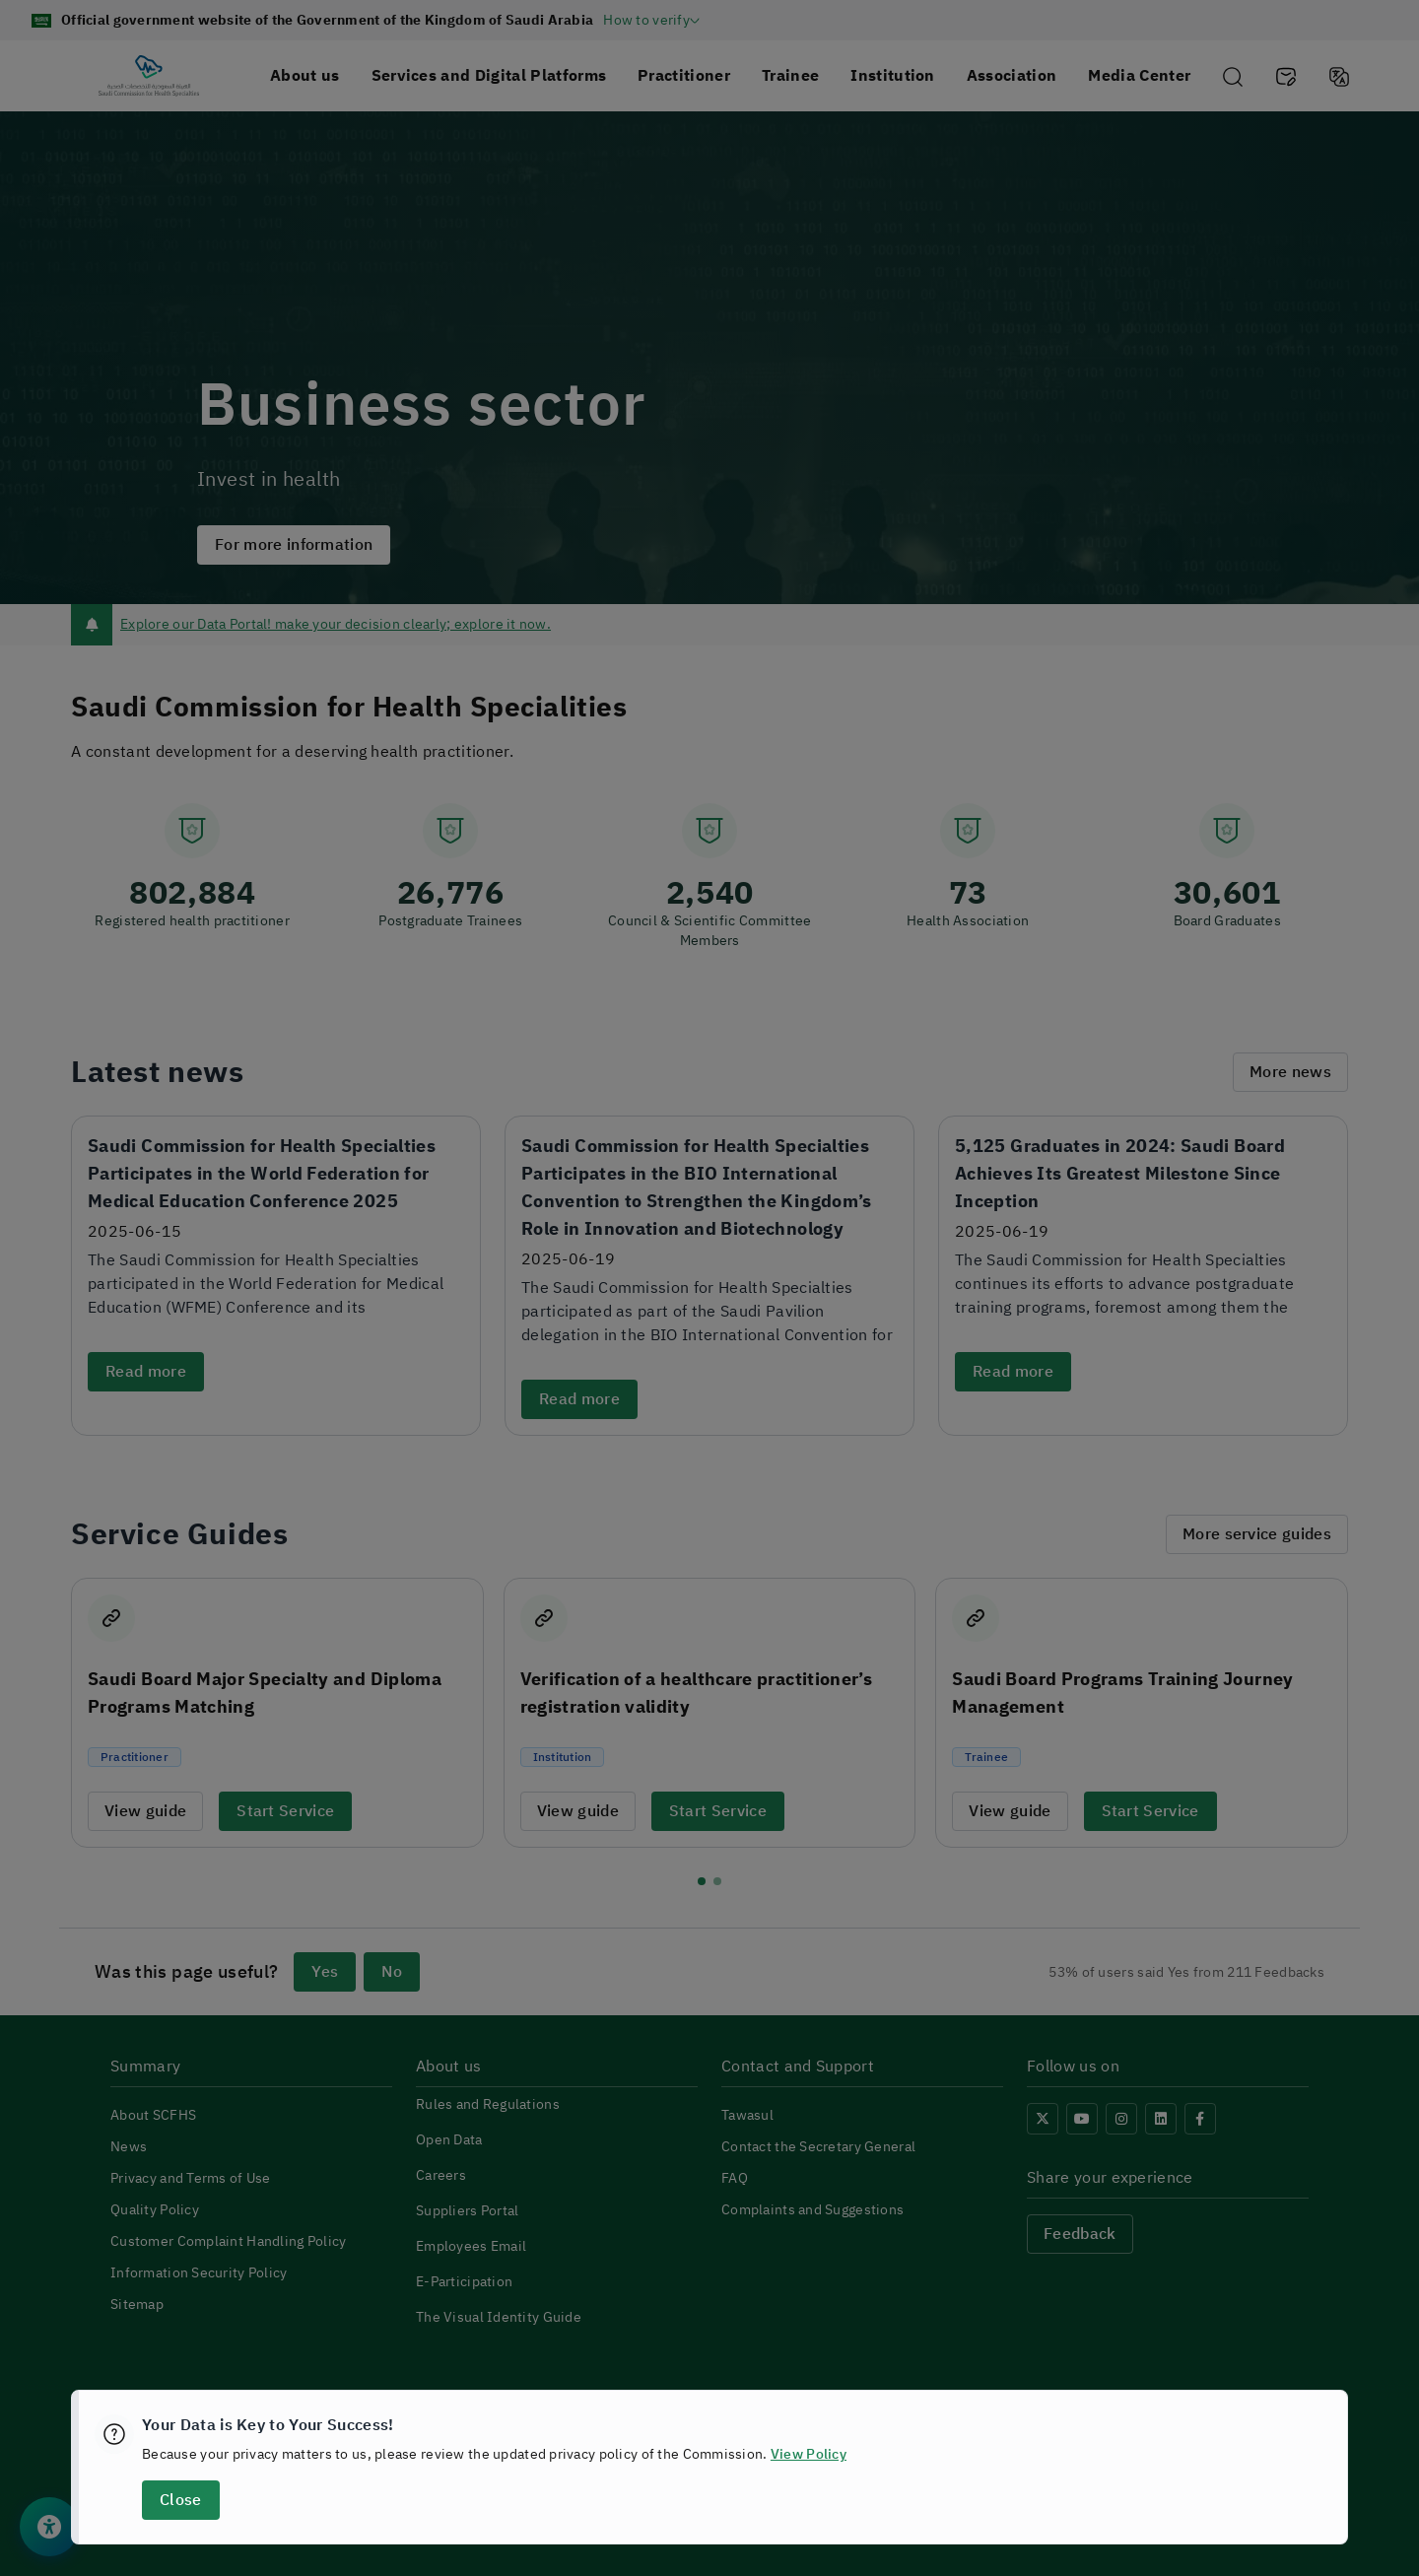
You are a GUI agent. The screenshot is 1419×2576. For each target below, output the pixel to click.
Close (180, 2500)
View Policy (808, 2454)
